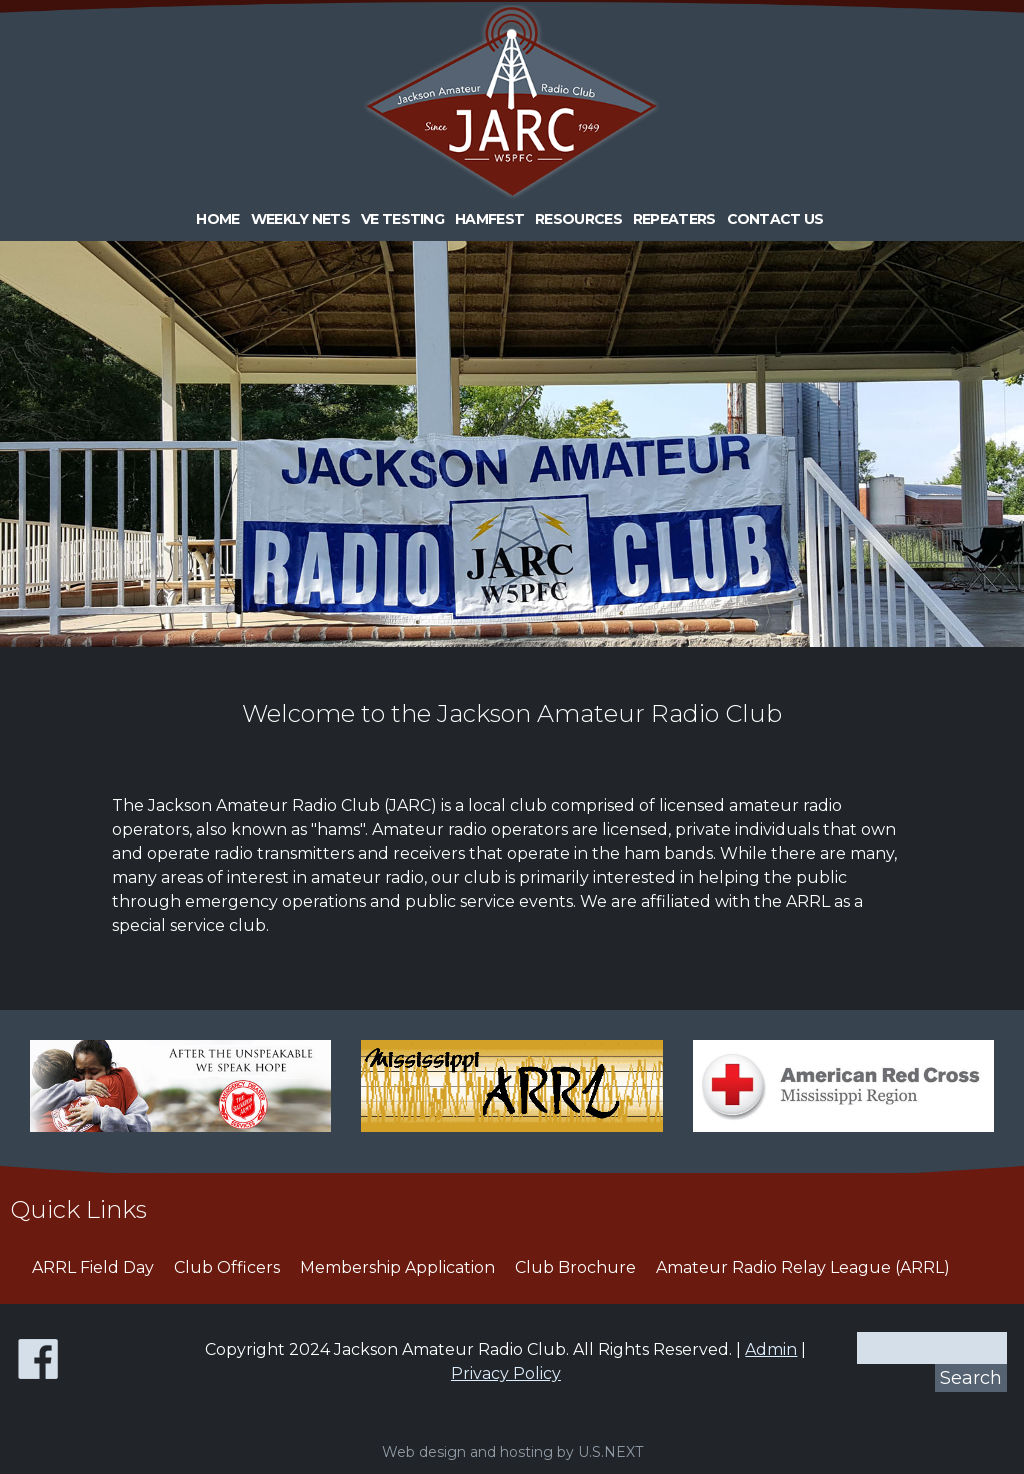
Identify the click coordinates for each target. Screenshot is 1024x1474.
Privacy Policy (506, 1373)
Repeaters (674, 219)
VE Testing (402, 219)
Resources (578, 219)
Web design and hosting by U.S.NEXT (512, 1452)
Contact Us (775, 219)
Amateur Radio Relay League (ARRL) (803, 1267)
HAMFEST (489, 219)
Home (217, 219)
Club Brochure (575, 1267)
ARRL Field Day (93, 1267)
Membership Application (397, 1267)
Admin (771, 1349)
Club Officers (227, 1267)
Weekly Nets (300, 219)
